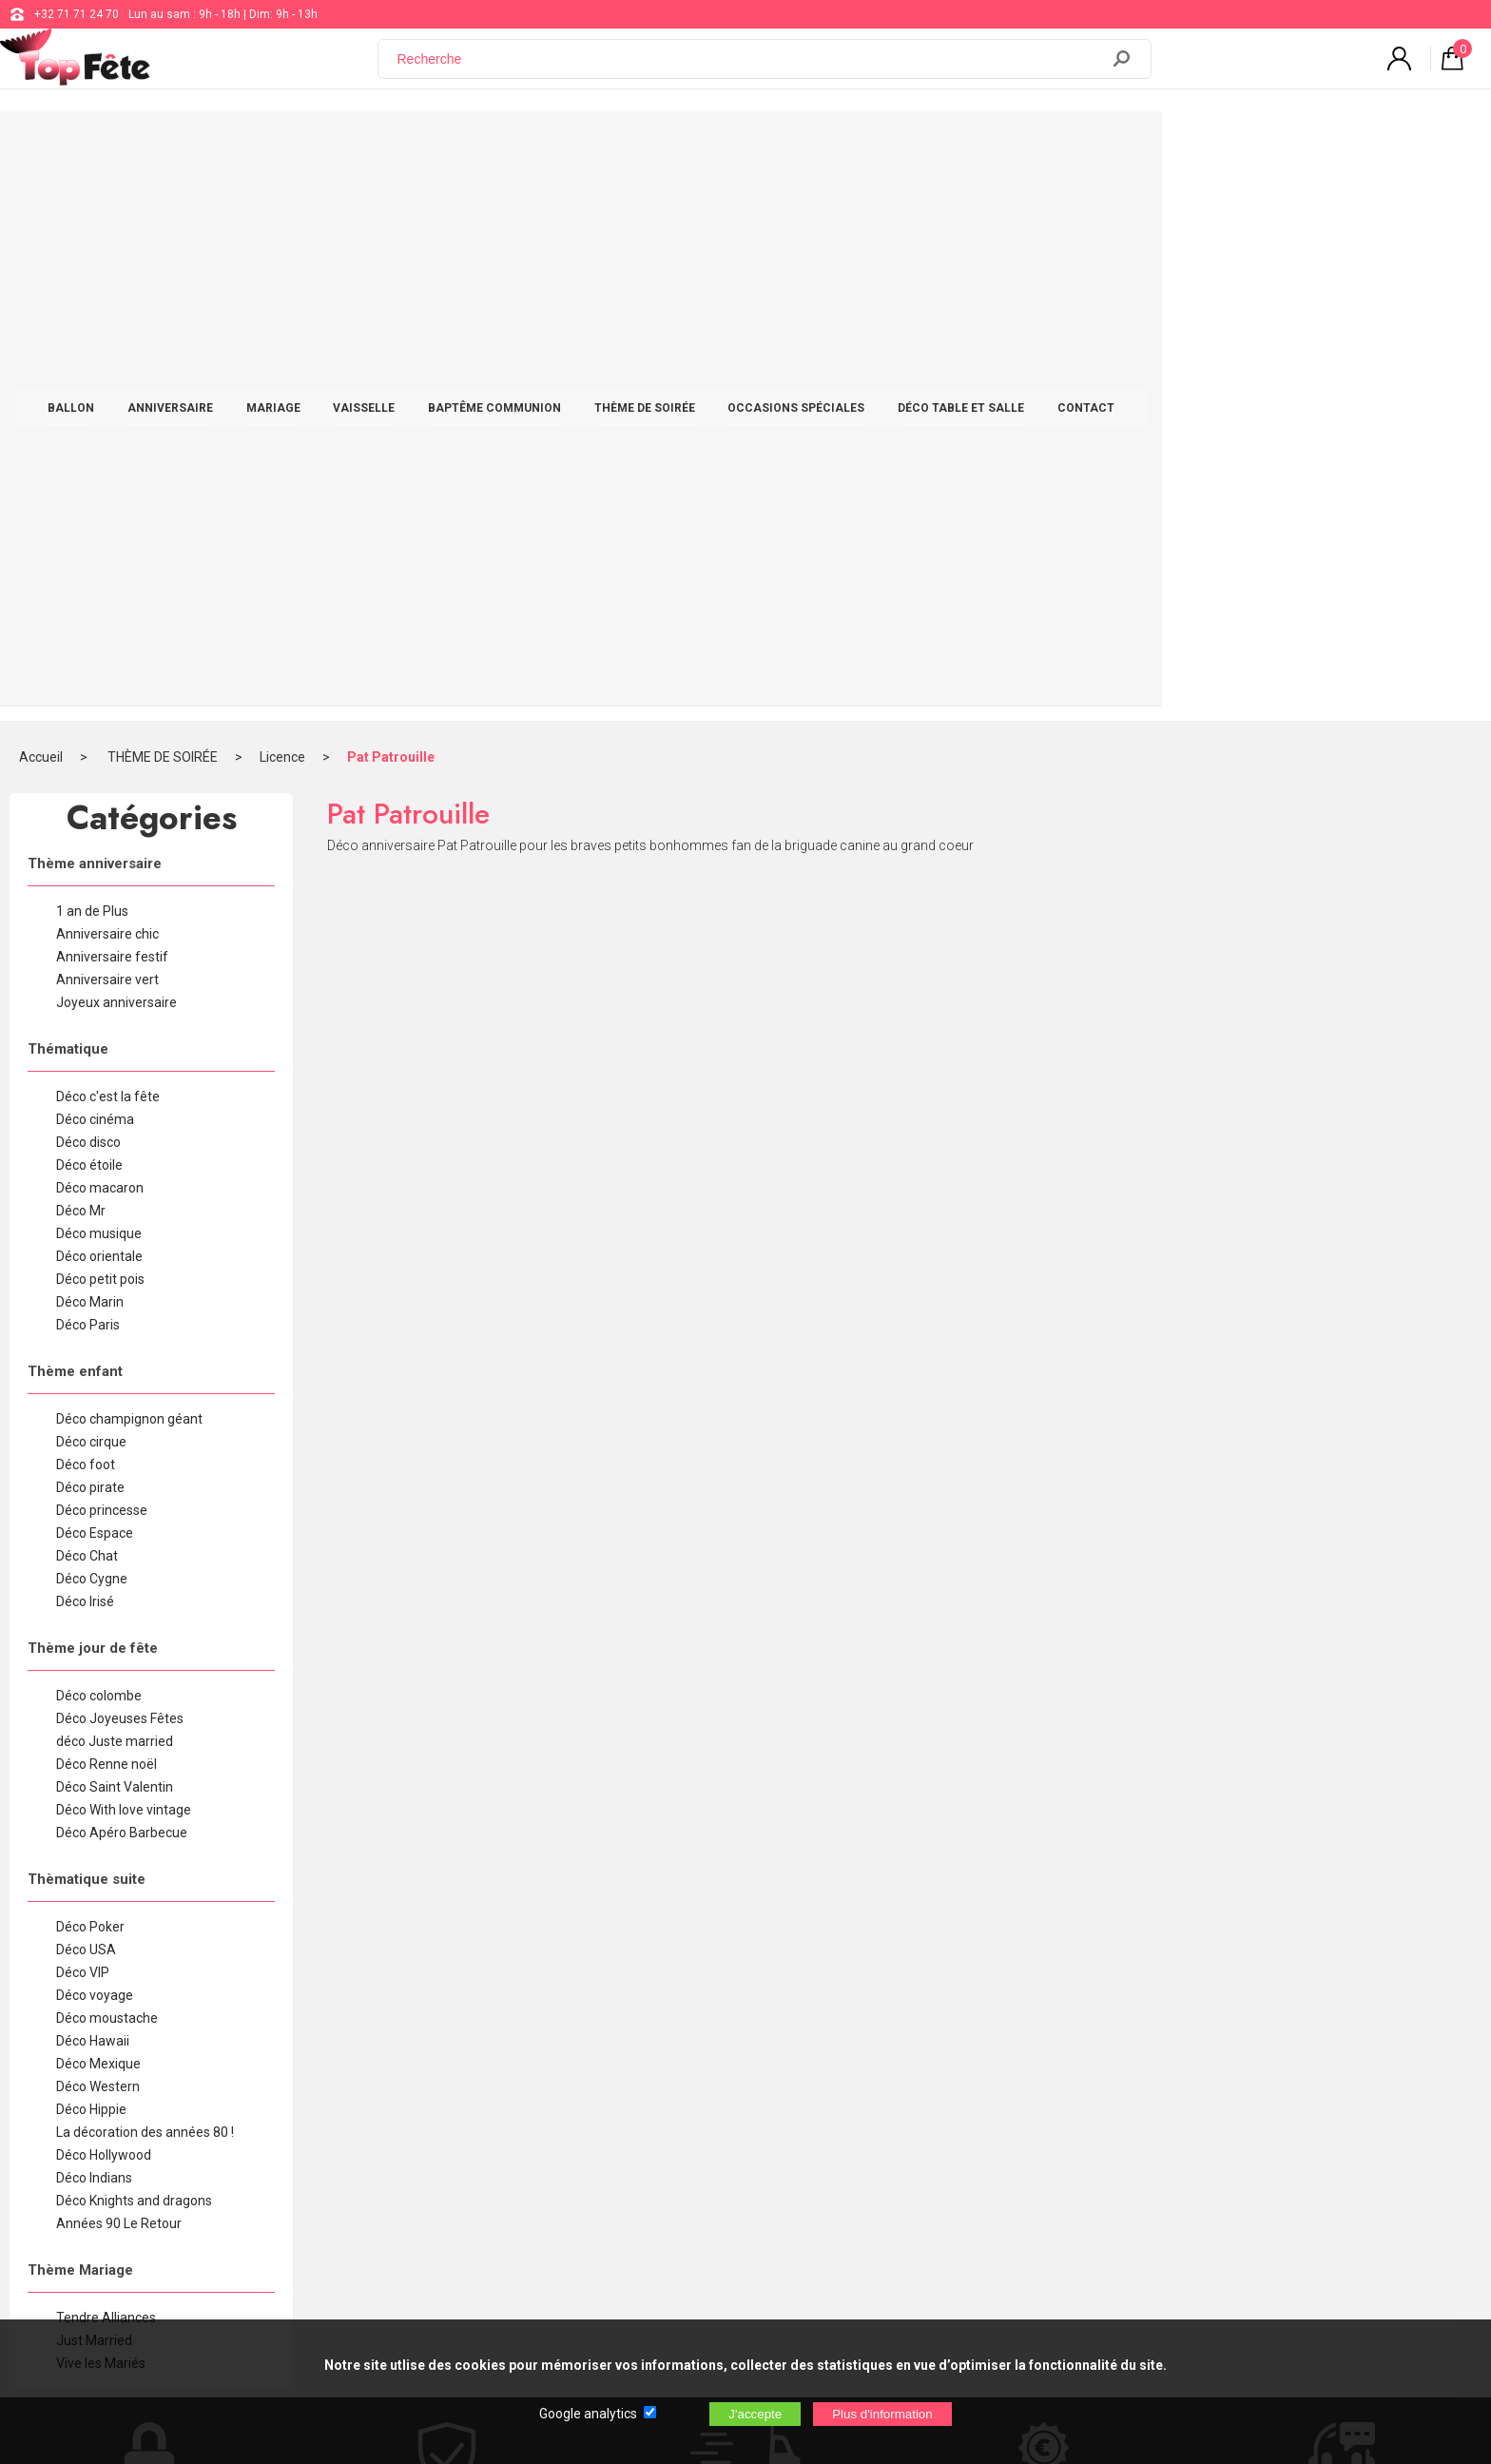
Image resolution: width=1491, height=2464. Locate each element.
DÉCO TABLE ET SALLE (1125, 144)
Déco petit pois (100, 726)
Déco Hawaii (92, 1488)
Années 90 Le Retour (119, 1670)
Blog (611, 2134)
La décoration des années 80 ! (145, 1579)
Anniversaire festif (112, 404)
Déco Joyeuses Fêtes (120, 1166)
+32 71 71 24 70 (76, 14)
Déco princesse (101, 957)
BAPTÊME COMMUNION (659, 144)
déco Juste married (114, 1188)
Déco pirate (90, 934)
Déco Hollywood (103, 1602)
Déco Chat (87, 1003)
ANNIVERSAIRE (335, 144)
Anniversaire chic (107, 381)
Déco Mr (81, 658)
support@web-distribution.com (680, 2086)
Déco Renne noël (106, 1211)
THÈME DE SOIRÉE (809, 144)
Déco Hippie (91, 1556)
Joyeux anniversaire (116, 449)
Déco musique (99, 681)
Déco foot (85, 912)
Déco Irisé (85, 1049)
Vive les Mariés (100, 1810)
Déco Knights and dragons (134, 1648)
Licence (282, 204)
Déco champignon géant (129, 866)
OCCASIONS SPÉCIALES (960, 144)
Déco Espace (94, 980)
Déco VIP (82, 1419)
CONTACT (1250, 144)
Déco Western (98, 1534)
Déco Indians (94, 1625)
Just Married (94, 1787)
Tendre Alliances (106, 1765)
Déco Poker (90, 1374)
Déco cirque (91, 889)
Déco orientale (99, 703)
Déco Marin (90, 749)
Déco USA (86, 1397)
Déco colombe (99, 1143)
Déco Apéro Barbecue (121, 1280)
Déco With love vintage (123, 1257)
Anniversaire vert (107, 427)
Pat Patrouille (391, 204)
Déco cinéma (95, 566)
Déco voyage (94, 1442)
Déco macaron (100, 635)
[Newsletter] (386, 2237)
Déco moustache (107, 1465)
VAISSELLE (528, 144)
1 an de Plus (92, 358)
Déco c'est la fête (108, 544)
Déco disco (88, 589)
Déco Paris (88, 772)
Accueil (41, 204)
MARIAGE (438, 144)
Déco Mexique (98, 1511)
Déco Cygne (91, 1026)
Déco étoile (89, 612)
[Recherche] (750, 69)
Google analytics (588, 2413)
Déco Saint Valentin (114, 1234)
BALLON (235, 144)
